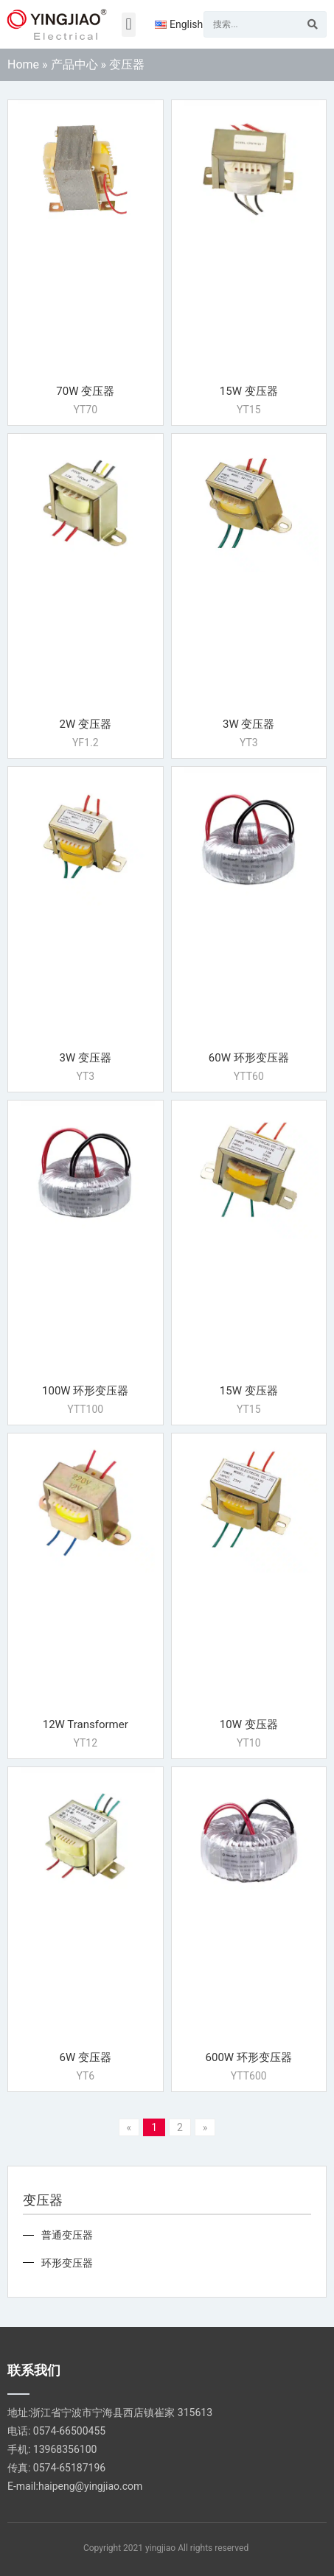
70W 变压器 (85, 391)
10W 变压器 (249, 1724)
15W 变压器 (249, 391)
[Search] (312, 24)
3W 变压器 (248, 724)
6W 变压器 (85, 2057)
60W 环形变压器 (249, 1057)
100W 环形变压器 (85, 1390)
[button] (129, 25)
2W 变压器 (85, 724)
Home (23, 64)
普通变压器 (67, 2235)
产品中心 (74, 64)
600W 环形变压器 (249, 2057)
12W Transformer (85, 1724)
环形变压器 (67, 2263)
